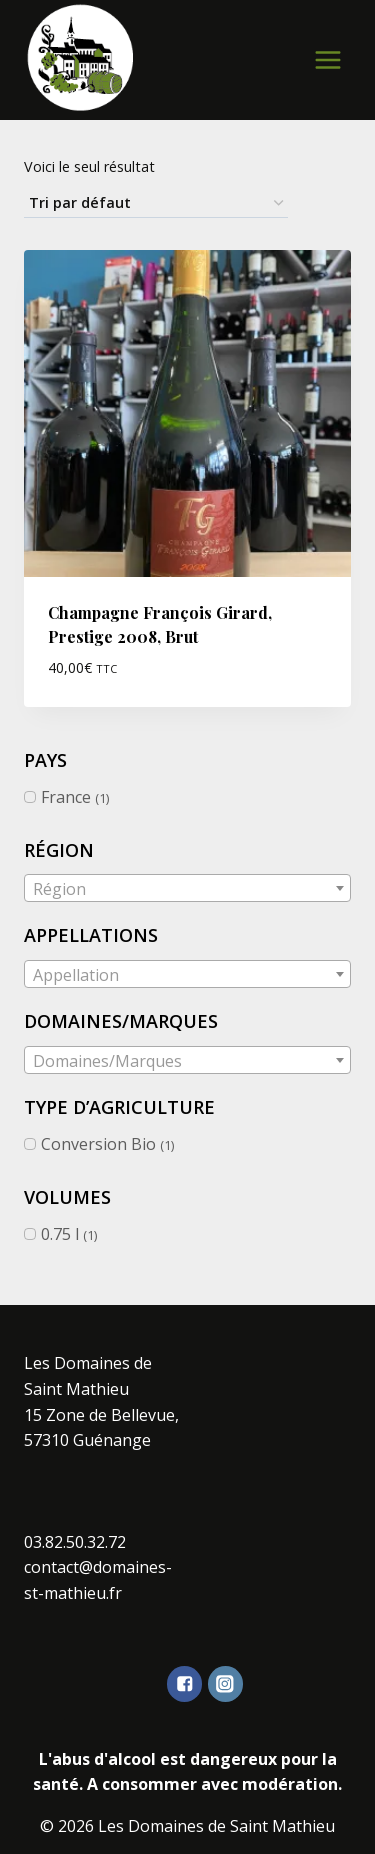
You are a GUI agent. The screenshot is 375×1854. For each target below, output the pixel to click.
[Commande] (156, 203)
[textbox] (187, 889)
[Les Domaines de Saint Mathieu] (81, 57)
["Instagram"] (225, 1683)
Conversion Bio (98, 1144)
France (66, 797)
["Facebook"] (184, 1683)
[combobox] (187, 888)
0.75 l (60, 1234)
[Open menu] (327, 59)
